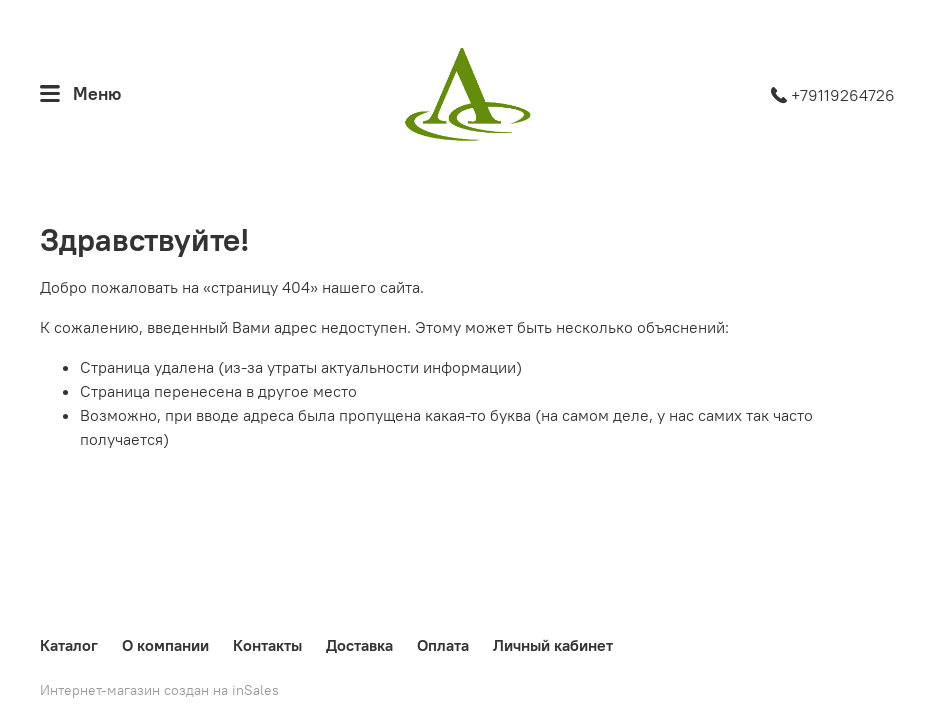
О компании (165, 645)
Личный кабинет (553, 645)
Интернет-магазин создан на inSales (159, 690)
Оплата (443, 645)
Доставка (359, 645)
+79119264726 (833, 95)
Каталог (69, 645)
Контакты (267, 645)
